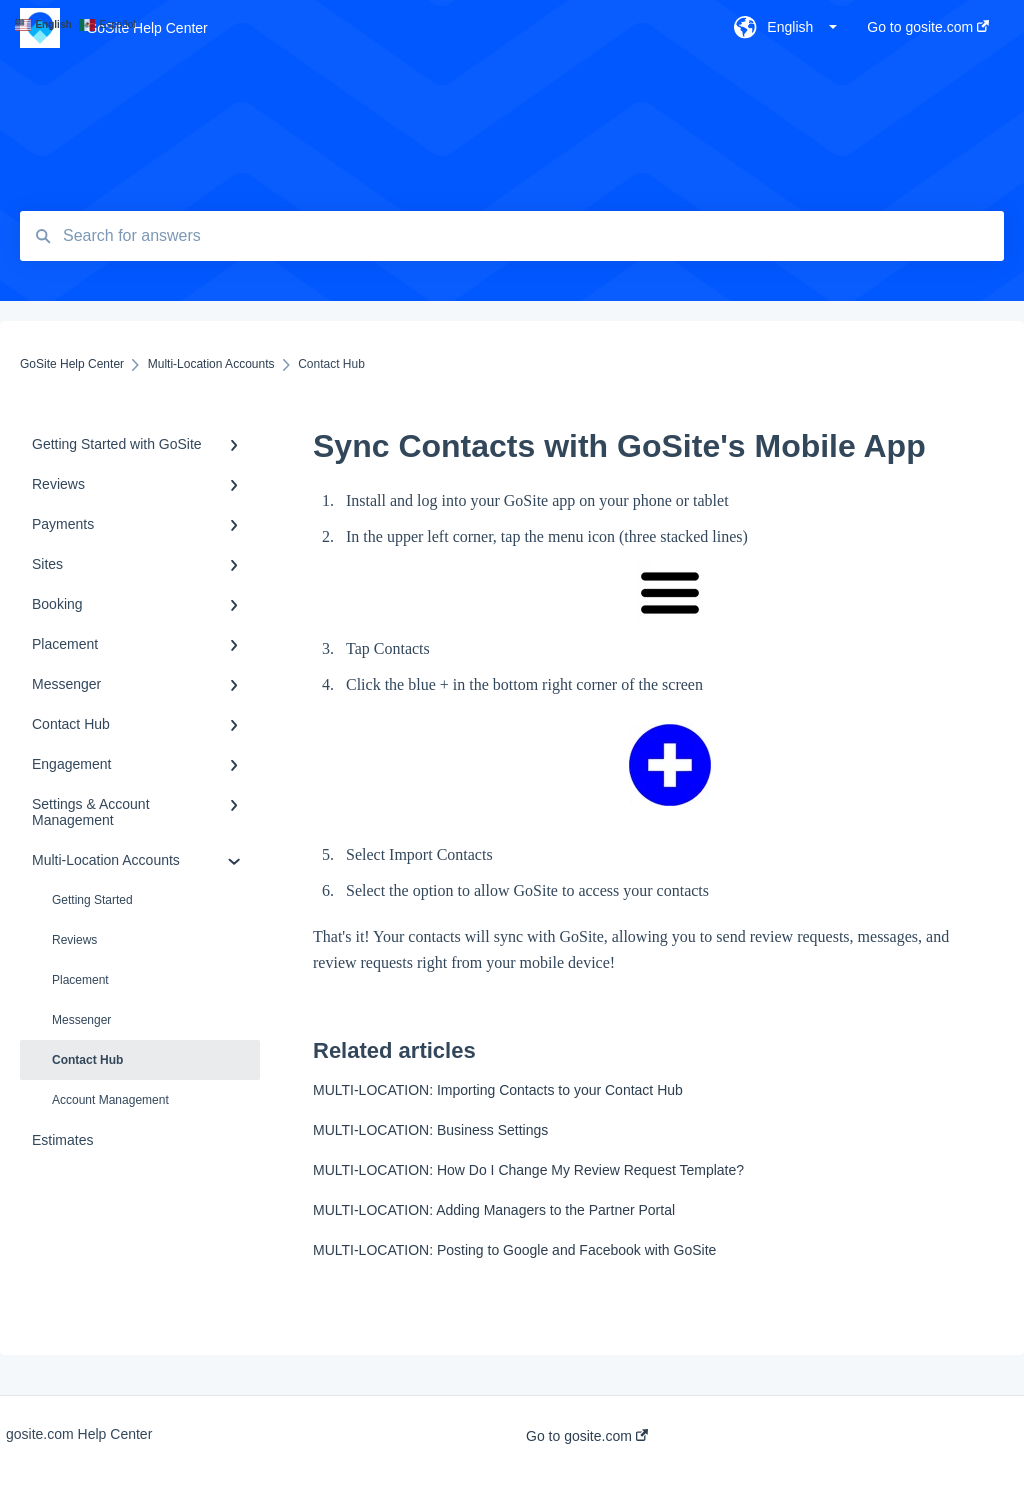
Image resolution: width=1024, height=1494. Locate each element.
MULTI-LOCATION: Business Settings (430, 1130)
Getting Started (92, 900)
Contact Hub (87, 1060)
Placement (80, 980)
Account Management (110, 1100)
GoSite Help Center (146, 28)
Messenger (81, 1020)
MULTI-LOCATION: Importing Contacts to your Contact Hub (498, 1090)
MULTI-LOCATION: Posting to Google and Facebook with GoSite (514, 1250)
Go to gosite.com (587, 1436)
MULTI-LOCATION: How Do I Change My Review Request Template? (528, 1170)
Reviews (74, 940)
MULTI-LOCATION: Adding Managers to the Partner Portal (494, 1210)
